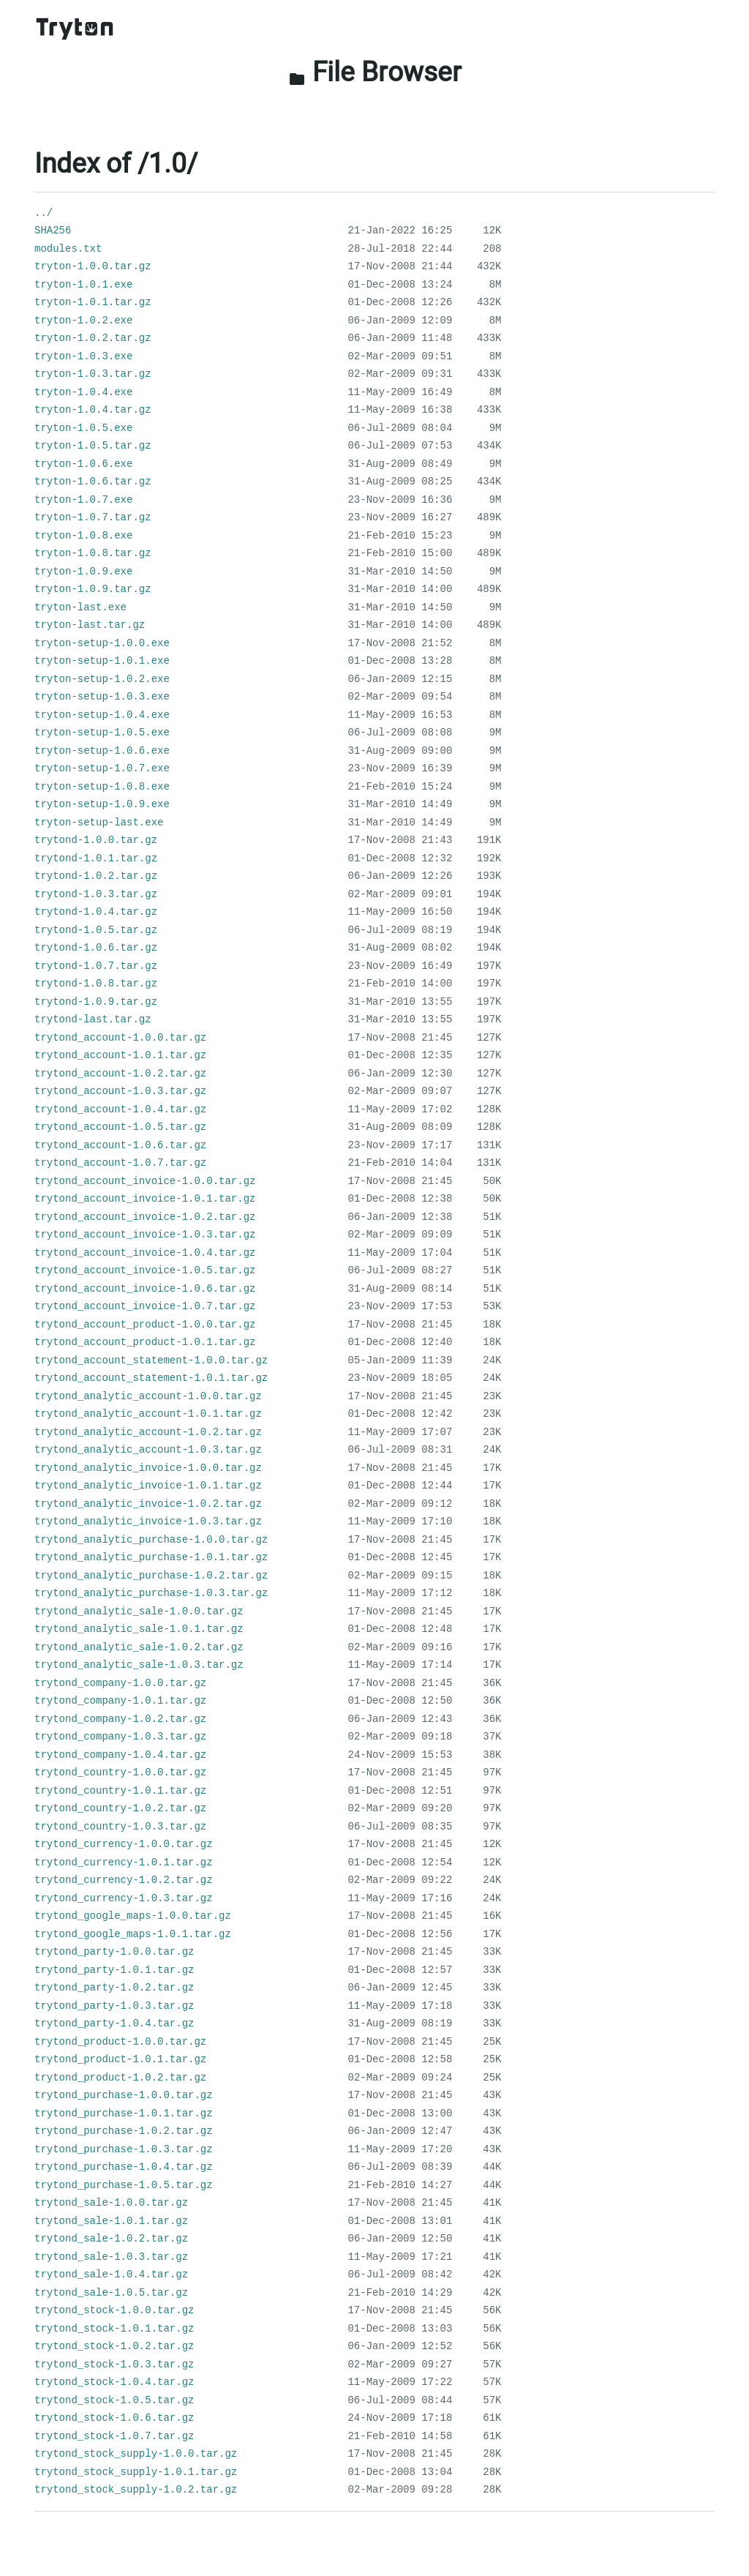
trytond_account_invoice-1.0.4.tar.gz (144, 1253)
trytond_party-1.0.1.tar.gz (114, 1970)
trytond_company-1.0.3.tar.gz (120, 1736)
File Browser (375, 72)
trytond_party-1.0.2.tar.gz (114, 1987)
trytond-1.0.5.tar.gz (95, 930)
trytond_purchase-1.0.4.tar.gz (123, 2167)
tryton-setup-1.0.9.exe (102, 804)
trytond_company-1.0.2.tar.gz (120, 1719)
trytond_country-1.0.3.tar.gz (120, 1826)
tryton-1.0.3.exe (83, 356)
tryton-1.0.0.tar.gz (92, 266)
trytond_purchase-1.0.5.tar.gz (123, 2185)
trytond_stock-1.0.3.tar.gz (114, 2364)
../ (43, 213)
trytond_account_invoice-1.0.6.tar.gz (144, 1289)
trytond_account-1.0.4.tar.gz (120, 1109)
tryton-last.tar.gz (89, 625)
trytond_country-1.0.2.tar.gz (120, 1808)
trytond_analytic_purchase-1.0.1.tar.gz (151, 1557)
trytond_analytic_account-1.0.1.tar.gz (148, 1414)
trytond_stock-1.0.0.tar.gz (114, 2310)
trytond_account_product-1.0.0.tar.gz (144, 1324)
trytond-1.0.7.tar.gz (95, 966)
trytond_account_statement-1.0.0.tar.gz (151, 1360)
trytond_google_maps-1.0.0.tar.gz (132, 1916)
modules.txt (68, 249)
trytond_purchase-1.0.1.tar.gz (123, 2113)
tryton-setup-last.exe (98, 822)
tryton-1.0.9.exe (83, 571)
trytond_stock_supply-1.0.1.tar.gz (135, 2472)
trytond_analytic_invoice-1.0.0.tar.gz (148, 1468)
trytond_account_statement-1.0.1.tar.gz (151, 1378)
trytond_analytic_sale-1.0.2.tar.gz (139, 1647)
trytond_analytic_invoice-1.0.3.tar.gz (148, 1521)
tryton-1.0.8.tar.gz (92, 553)
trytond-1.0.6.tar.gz (95, 948)
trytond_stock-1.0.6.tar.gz (114, 2418)
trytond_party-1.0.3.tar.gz (114, 2006)
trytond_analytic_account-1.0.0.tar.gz (148, 1396)
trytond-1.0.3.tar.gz (95, 894)
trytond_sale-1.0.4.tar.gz (111, 2274)
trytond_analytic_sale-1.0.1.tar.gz (139, 1629)
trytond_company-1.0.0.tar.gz (120, 1683)
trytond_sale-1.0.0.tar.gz (111, 2203)
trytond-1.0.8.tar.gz (95, 983)
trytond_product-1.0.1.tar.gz (120, 2059)
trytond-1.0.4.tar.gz (95, 912)
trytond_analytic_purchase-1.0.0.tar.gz (151, 1540)
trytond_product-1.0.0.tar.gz (120, 2042)
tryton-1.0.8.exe (83, 536)
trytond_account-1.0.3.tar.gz (120, 1091)
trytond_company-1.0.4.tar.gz (120, 1755)
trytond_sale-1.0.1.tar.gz (111, 2221)
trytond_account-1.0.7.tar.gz (120, 1163)
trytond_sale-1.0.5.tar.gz (111, 2293)
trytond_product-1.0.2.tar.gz (120, 2077)
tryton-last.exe (80, 607)
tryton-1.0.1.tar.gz (92, 302)
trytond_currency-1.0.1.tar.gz (123, 1862)
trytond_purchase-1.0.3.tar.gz (123, 2149)
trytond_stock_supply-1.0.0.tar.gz (135, 2454)
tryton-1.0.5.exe (83, 428)
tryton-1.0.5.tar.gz (92, 446)
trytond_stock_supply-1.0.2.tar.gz (135, 2490)
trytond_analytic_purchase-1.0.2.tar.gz (151, 1575)
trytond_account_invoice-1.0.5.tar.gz (144, 1270)
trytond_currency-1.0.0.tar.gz (123, 1844)
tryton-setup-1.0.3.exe (102, 697)
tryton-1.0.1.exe (83, 285)
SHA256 (52, 230)
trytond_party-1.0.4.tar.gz (114, 2023)
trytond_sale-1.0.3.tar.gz (111, 2257)
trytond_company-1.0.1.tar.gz (120, 1701)
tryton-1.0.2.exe (83, 320)
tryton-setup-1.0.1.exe (102, 661)
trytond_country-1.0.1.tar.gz (120, 1791)
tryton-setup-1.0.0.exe (102, 643)
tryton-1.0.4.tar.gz (92, 410)
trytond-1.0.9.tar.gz (95, 1002)
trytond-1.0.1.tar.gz (95, 858)
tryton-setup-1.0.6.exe (102, 751)
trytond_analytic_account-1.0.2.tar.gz (148, 1432)
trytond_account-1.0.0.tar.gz (120, 1038)
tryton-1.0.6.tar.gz (92, 481)
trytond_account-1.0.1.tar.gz (120, 1055)
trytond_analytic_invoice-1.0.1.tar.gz (148, 1485)
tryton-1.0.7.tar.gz (92, 517)
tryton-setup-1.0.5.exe (102, 732)
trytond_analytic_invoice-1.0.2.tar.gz (148, 1504)
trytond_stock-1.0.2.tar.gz (114, 2346)
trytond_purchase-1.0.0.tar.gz (123, 2095)
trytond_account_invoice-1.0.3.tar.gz (144, 1234)
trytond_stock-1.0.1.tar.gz (114, 2328)
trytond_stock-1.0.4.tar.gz (114, 2382)
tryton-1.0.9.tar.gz (92, 589)
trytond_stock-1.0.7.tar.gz (114, 2436)
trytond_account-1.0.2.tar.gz (120, 1073)
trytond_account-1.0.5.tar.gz (120, 1127)
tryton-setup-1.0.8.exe (102, 787)
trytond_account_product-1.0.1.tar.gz (144, 1342)
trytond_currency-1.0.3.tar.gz (123, 1898)
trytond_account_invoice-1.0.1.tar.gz (144, 1199)
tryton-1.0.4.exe (83, 392)
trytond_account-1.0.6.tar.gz (120, 1145)
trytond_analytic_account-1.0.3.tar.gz (148, 1450)
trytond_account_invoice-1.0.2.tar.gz (144, 1217)
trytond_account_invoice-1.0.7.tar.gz (144, 1306)
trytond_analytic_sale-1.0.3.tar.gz (139, 1665)
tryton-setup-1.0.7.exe (102, 768)
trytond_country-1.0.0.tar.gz (120, 1772)
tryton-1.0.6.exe (83, 464)
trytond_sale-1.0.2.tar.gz (111, 2238)
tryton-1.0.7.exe (83, 500)
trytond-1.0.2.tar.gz (95, 876)
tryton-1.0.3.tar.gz (92, 374)
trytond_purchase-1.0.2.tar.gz (123, 2131)
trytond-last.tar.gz (92, 1019)
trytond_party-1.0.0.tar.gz (114, 1952)
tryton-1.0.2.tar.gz (92, 338)
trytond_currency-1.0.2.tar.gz (123, 1880)
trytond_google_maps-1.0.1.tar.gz (132, 1934)
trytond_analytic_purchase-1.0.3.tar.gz (151, 1593)
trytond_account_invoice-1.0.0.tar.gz (144, 1181)
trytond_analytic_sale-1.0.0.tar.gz (139, 1611)
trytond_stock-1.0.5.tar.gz (114, 2400)
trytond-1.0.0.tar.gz (95, 840)
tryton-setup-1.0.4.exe (102, 715)
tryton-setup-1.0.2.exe (102, 679)
